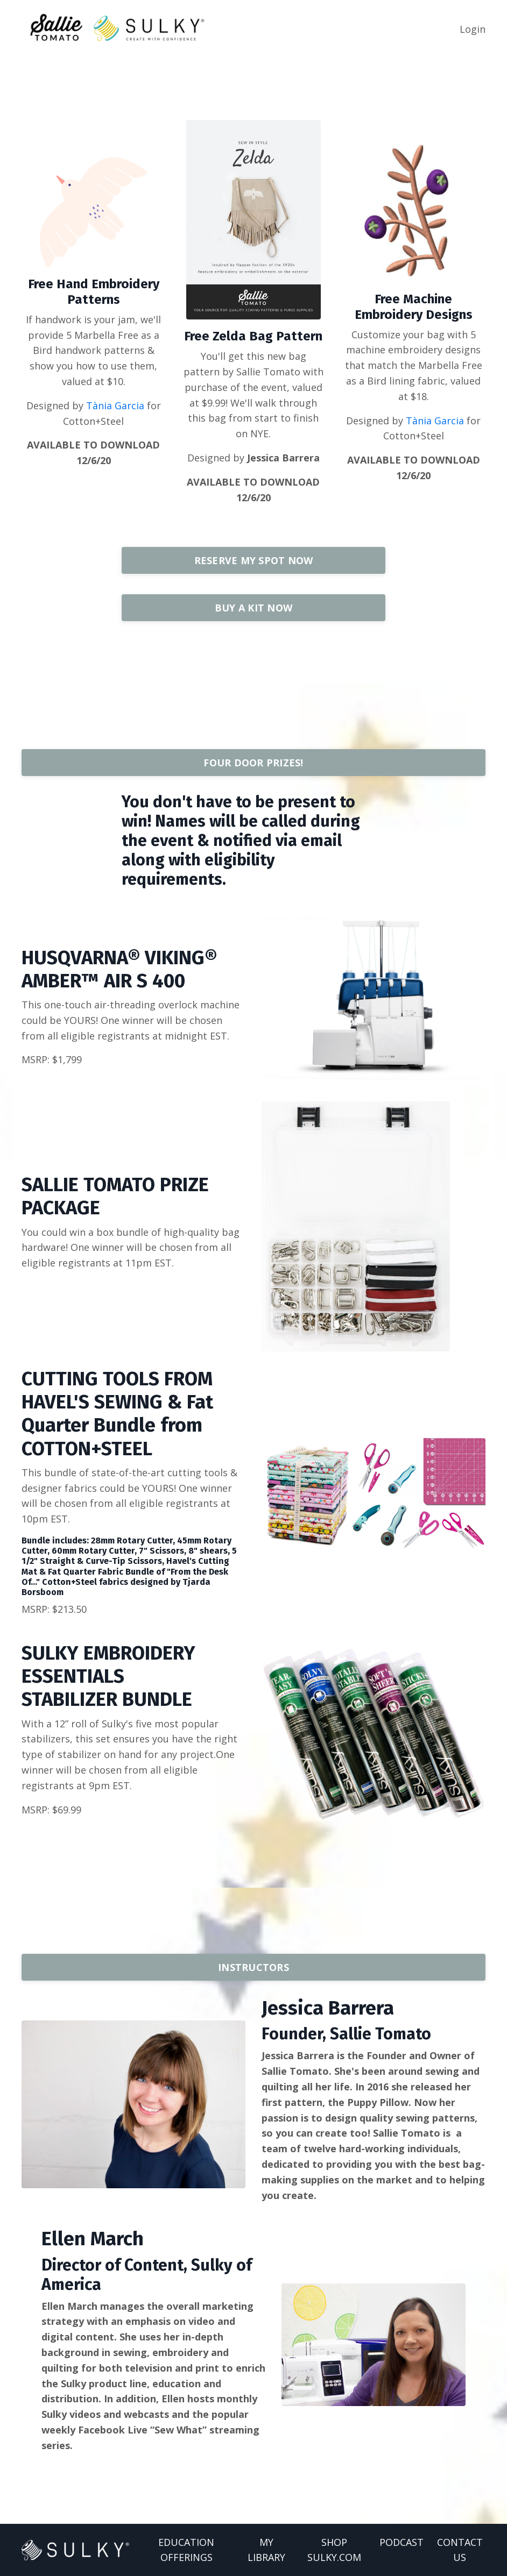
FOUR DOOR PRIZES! (253, 762)
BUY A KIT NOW (253, 607)
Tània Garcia (115, 405)
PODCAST (401, 2542)
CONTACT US (460, 2550)
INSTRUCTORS (253, 1967)
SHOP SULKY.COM (334, 2550)
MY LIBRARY (266, 2550)
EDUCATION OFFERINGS (186, 2550)
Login (472, 29)
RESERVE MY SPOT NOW (253, 560)
